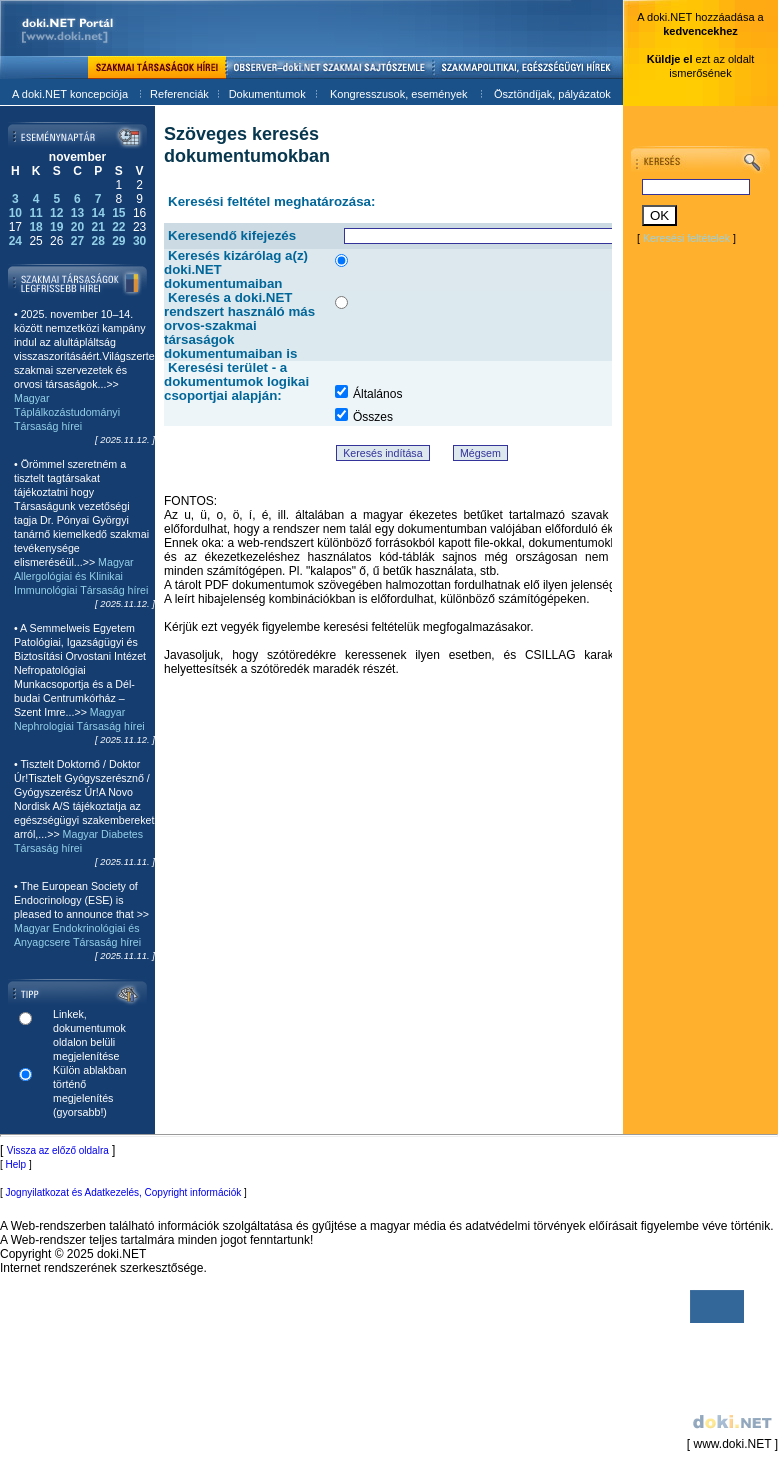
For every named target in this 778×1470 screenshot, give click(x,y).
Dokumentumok (267, 94)
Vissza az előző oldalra (58, 1150)
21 (97, 227)
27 (77, 241)
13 (77, 213)
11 (35, 213)
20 (77, 227)
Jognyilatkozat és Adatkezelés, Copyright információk (124, 1192)
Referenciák (179, 94)
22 (118, 227)
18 (35, 227)
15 (118, 213)
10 (15, 213)
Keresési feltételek (686, 238)
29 (118, 241)
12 (56, 213)
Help (16, 1164)
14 (97, 213)
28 (97, 241)
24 (15, 241)
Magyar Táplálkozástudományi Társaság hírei (67, 412)
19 (56, 227)
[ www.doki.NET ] (731, 1368)
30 (139, 241)
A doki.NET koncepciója (70, 94)
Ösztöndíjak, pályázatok (552, 94)
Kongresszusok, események (399, 94)
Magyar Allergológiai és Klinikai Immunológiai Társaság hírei (81, 576)
